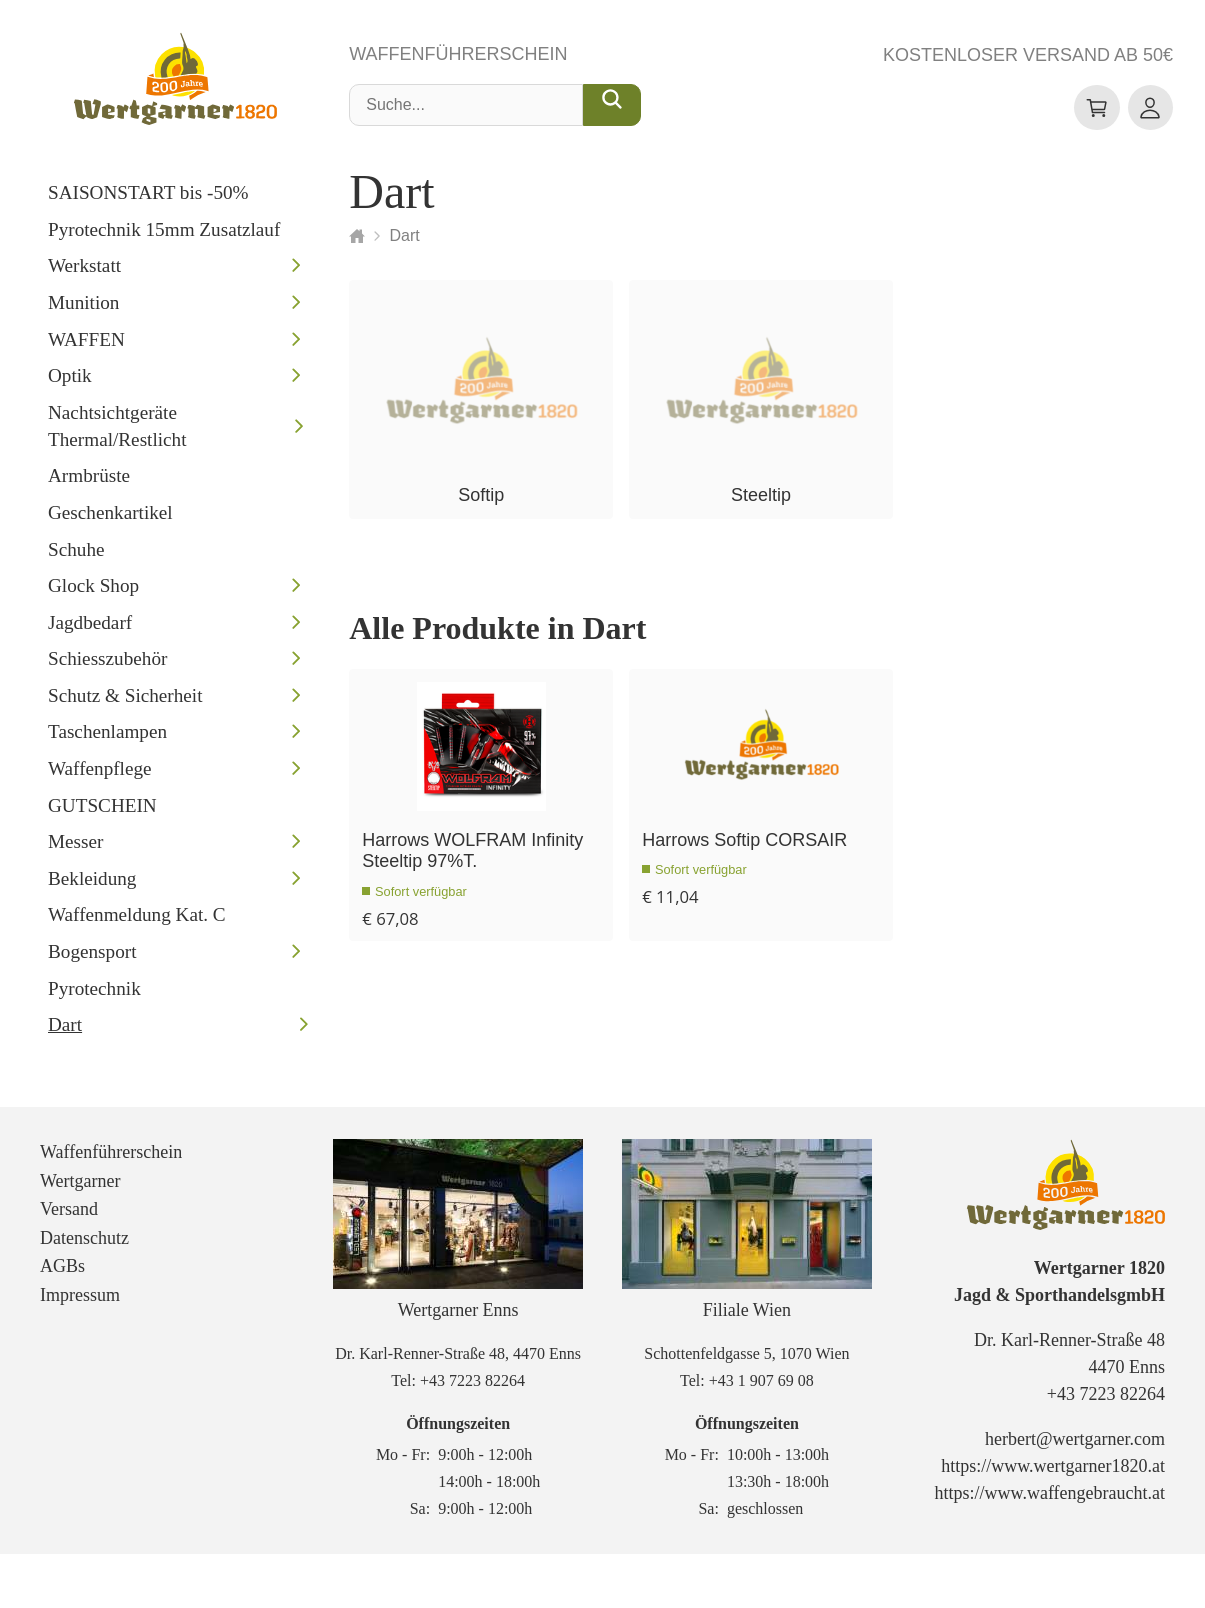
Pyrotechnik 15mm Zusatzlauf (164, 236)
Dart (65, 1032)
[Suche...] (612, 113)
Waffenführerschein (458, 62)
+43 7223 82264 (472, 1434)
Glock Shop (93, 592)
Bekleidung (92, 885)
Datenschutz (84, 1292)
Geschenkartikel (110, 519)
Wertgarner (80, 1235)
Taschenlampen (107, 739)
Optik (70, 382)
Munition (83, 309)
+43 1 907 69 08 (761, 1434)
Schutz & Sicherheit (125, 702)
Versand (69, 1263)
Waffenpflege (100, 775)
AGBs (62, 1321)
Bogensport (92, 958)
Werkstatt (84, 273)
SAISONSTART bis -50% (148, 199)
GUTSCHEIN (102, 812)
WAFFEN (86, 346)
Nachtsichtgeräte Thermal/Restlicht (117, 433)
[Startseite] (357, 243)
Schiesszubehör (107, 666)
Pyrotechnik (94, 995)
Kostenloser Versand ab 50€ (1028, 60)
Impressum (80, 1349)
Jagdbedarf (90, 629)
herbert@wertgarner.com (1075, 1494)
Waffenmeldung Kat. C (137, 922)
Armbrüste (89, 483)
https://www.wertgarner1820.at (1053, 1521)
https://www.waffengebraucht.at (1050, 1548)
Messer (75, 849)
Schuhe (76, 556)
